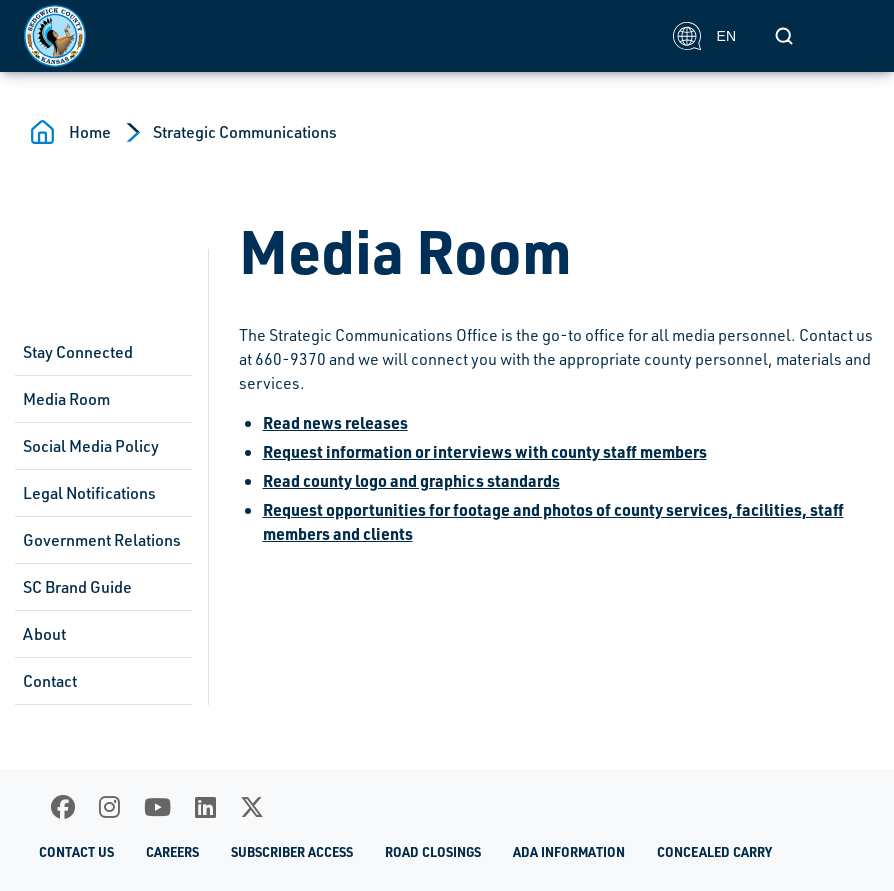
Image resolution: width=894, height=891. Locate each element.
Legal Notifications (89, 493)
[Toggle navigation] (848, 36)
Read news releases (335, 422)
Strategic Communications (245, 132)
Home (90, 132)
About (44, 634)
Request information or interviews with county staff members (485, 451)
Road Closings (433, 851)
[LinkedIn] (205, 807)
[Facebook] (63, 807)
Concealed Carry (714, 851)
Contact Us (76, 851)
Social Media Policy (91, 446)
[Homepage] (337, 36)
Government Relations (102, 540)
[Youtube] (157, 807)
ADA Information (569, 851)
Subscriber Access (292, 851)
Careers (172, 851)
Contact (50, 681)
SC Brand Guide (77, 587)
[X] (252, 807)
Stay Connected (78, 352)
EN (704, 36)
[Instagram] (109, 807)
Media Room (66, 399)
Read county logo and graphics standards (411, 480)
